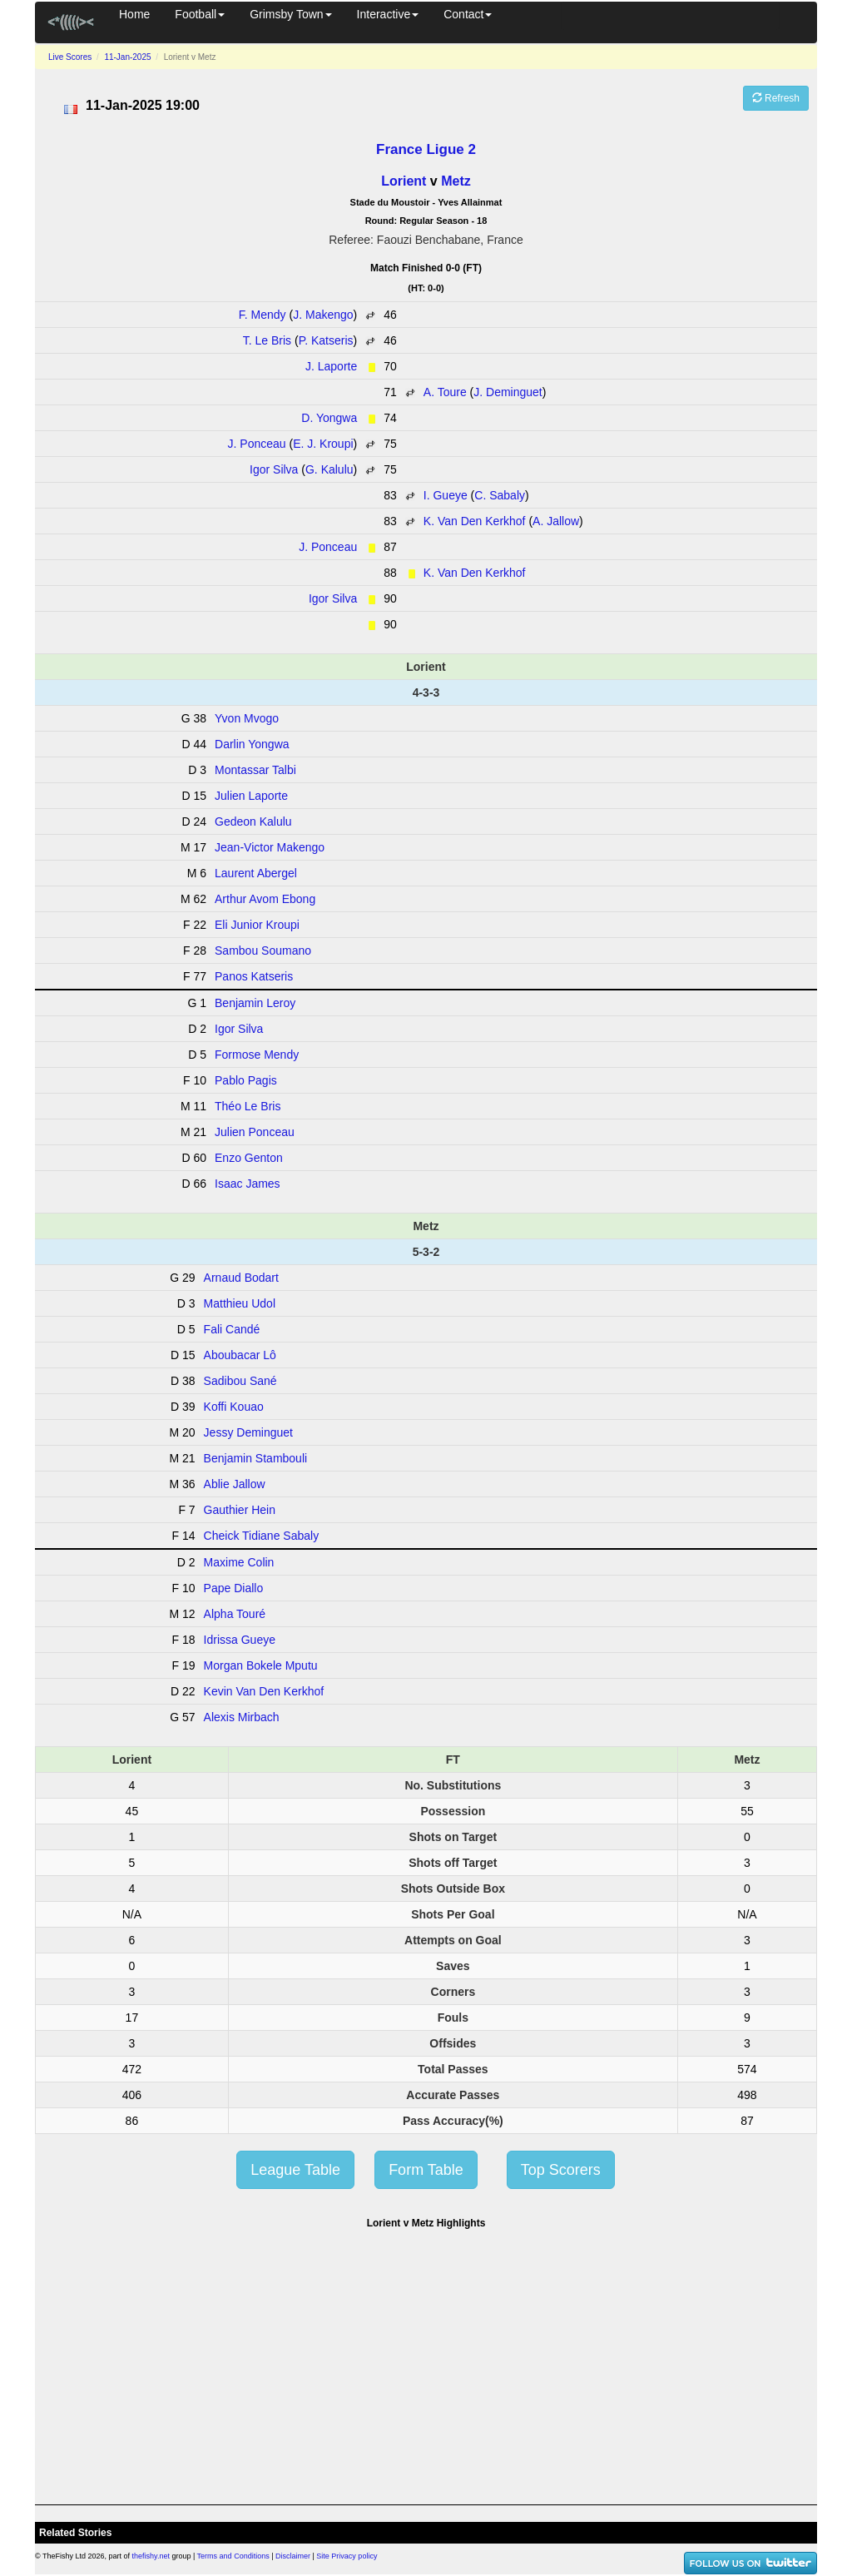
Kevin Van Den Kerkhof (264, 1691)
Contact (467, 14)
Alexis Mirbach (242, 1717)
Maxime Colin (239, 1562)
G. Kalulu (329, 469)
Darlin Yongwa (252, 744)
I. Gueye (446, 495)
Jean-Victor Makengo (269, 847)
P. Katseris (326, 340)
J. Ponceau (257, 443)
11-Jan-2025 (127, 57)
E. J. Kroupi (323, 443)
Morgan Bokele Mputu (261, 1665)
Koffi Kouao (234, 1406)
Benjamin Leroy (255, 1003)
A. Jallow (555, 521)
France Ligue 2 (426, 149)
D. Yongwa (329, 417)
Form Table (426, 2170)
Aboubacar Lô (240, 1355)
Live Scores (70, 57)
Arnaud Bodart (241, 1277)
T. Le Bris (267, 340)
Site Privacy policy (346, 2556)
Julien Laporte (251, 795)
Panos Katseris (254, 976)
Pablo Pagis (246, 1080)
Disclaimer (292, 2556)
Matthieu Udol (239, 1303)
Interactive (388, 14)
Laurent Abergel (256, 873)
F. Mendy (262, 314)
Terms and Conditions (233, 2556)
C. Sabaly (499, 495)
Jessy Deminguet (248, 1432)
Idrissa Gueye (239, 1639)
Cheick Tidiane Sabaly (262, 1535)
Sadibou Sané (240, 1380)
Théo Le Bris (247, 1106)
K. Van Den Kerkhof (475, 521)
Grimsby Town (290, 14)
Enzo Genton (249, 1157)
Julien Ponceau (255, 1132)
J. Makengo (323, 314)
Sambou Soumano (263, 950)
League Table (295, 2170)
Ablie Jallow (234, 1484)
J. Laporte (331, 366)
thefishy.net (151, 2556)
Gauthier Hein (239, 1509)
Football (200, 14)
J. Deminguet (507, 392)
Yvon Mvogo (247, 718)
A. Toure (445, 392)
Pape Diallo (234, 1588)
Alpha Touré (234, 1614)
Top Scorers (561, 2170)
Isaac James (247, 1183)
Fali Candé (232, 1329)
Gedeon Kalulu (253, 821)
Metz (456, 181)
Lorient (403, 181)
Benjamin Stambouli (256, 1458)
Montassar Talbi (255, 770)
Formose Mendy (257, 1054)
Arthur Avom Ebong (265, 899)
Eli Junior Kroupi (257, 924)
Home (134, 14)
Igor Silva (274, 469)
